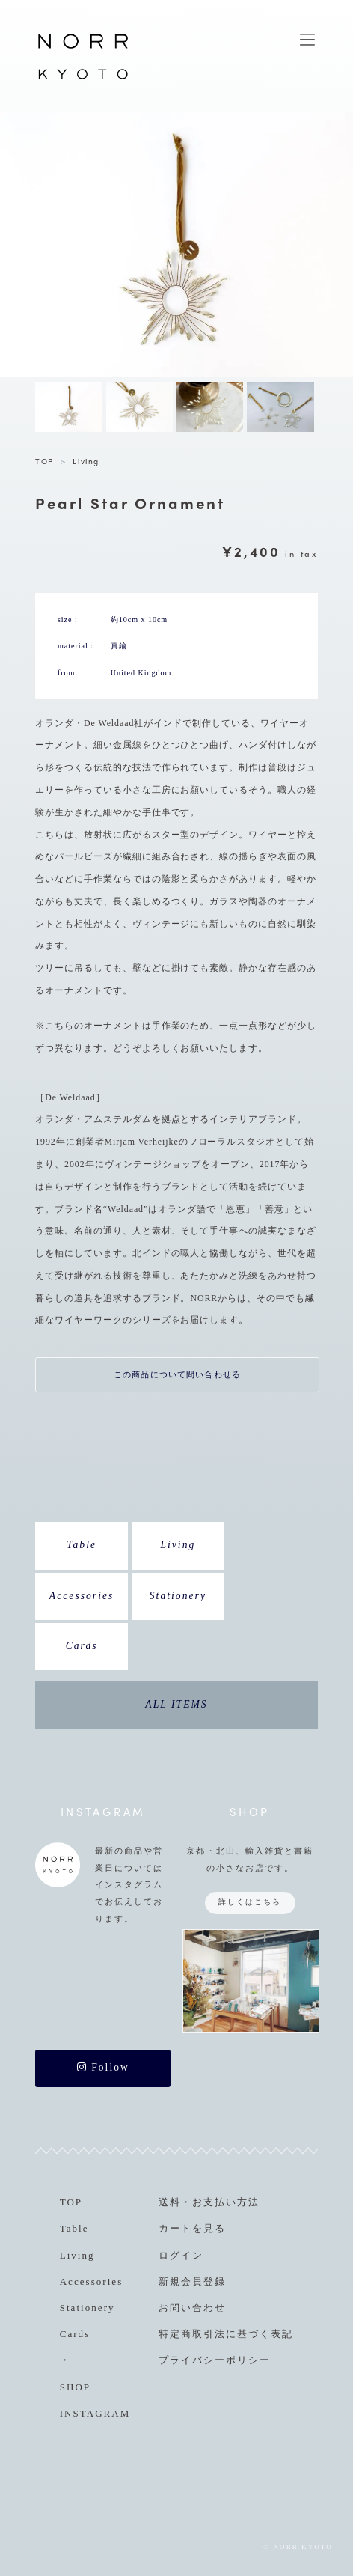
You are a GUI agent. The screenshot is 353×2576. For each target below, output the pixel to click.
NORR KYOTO (83, 79)
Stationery (178, 1595)
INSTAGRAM (95, 2413)
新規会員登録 (192, 2281)
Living (86, 460)
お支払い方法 (226, 2202)
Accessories (81, 1595)
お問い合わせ (192, 2307)
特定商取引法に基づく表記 (226, 2333)
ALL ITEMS (176, 1704)
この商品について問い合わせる (177, 1374)
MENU (307, 40)
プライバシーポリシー (215, 2360)
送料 (170, 2202)
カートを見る (192, 2228)
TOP (44, 460)
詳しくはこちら (249, 1902)
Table (81, 1544)
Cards (82, 1645)
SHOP (75, 2387)
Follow (103, 2067)
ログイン (181, 2255)
